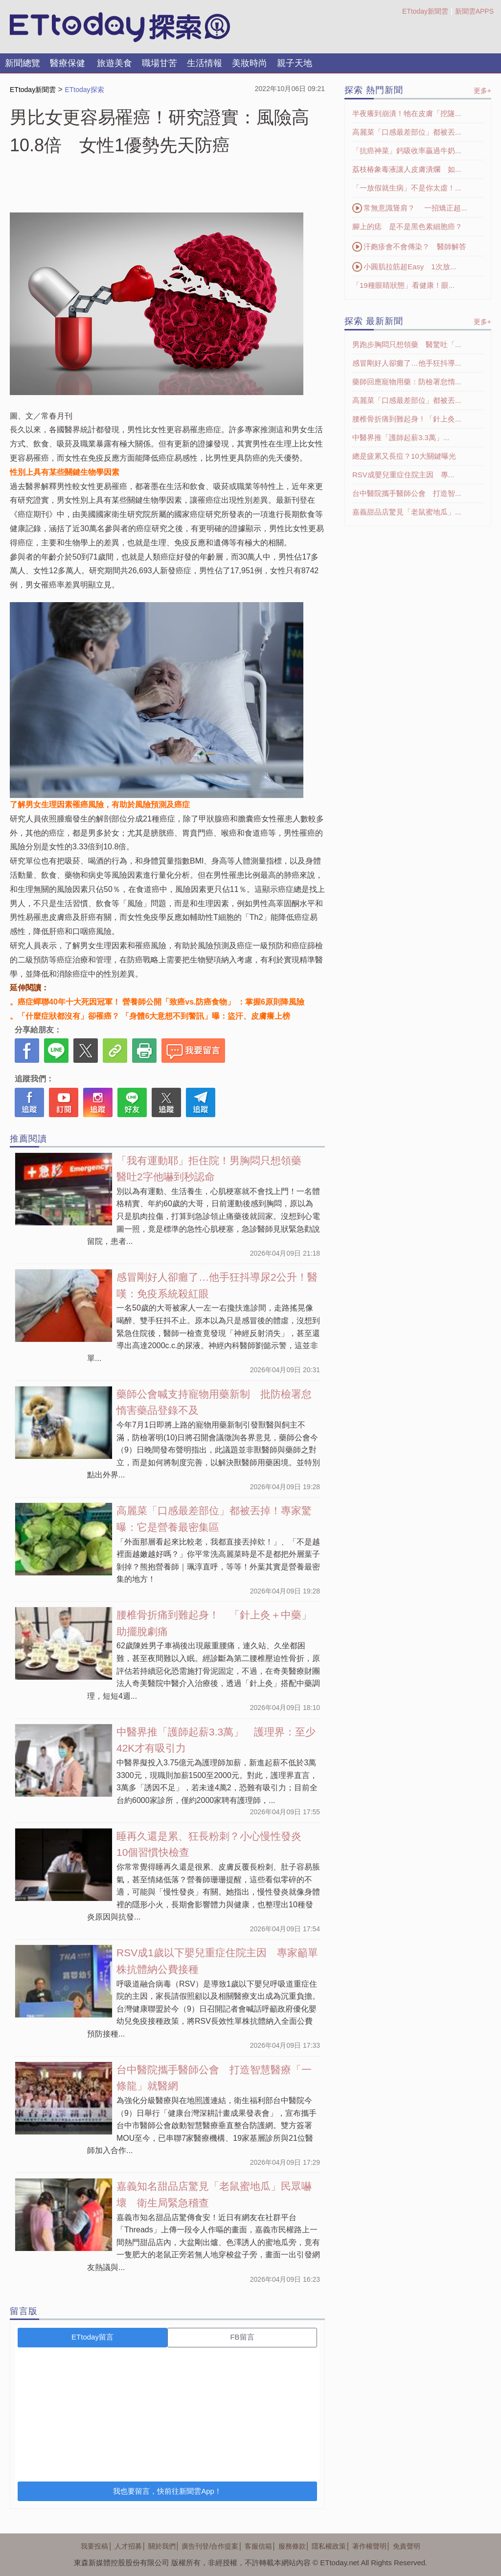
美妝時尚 (249, 63)
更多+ (482, 90)
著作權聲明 (369, 2546)
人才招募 (128, 2546)
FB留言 (242, 2337)
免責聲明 (406, 2546)
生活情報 (204, 63)
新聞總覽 (22, 63)
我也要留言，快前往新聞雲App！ (167, 2491)
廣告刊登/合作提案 (210, 2546)
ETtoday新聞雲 (425, 11)
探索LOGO (120, 27)
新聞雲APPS (474, 11)
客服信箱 (258, 2546)
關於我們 (162, 2546)
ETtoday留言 (92, 2337)
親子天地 (294, 63)
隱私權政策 (329, 2546)
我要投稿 (94, 2546)
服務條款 (292, 2546)
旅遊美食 (114, 63)
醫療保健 (67, 63)
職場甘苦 (159, 63)
